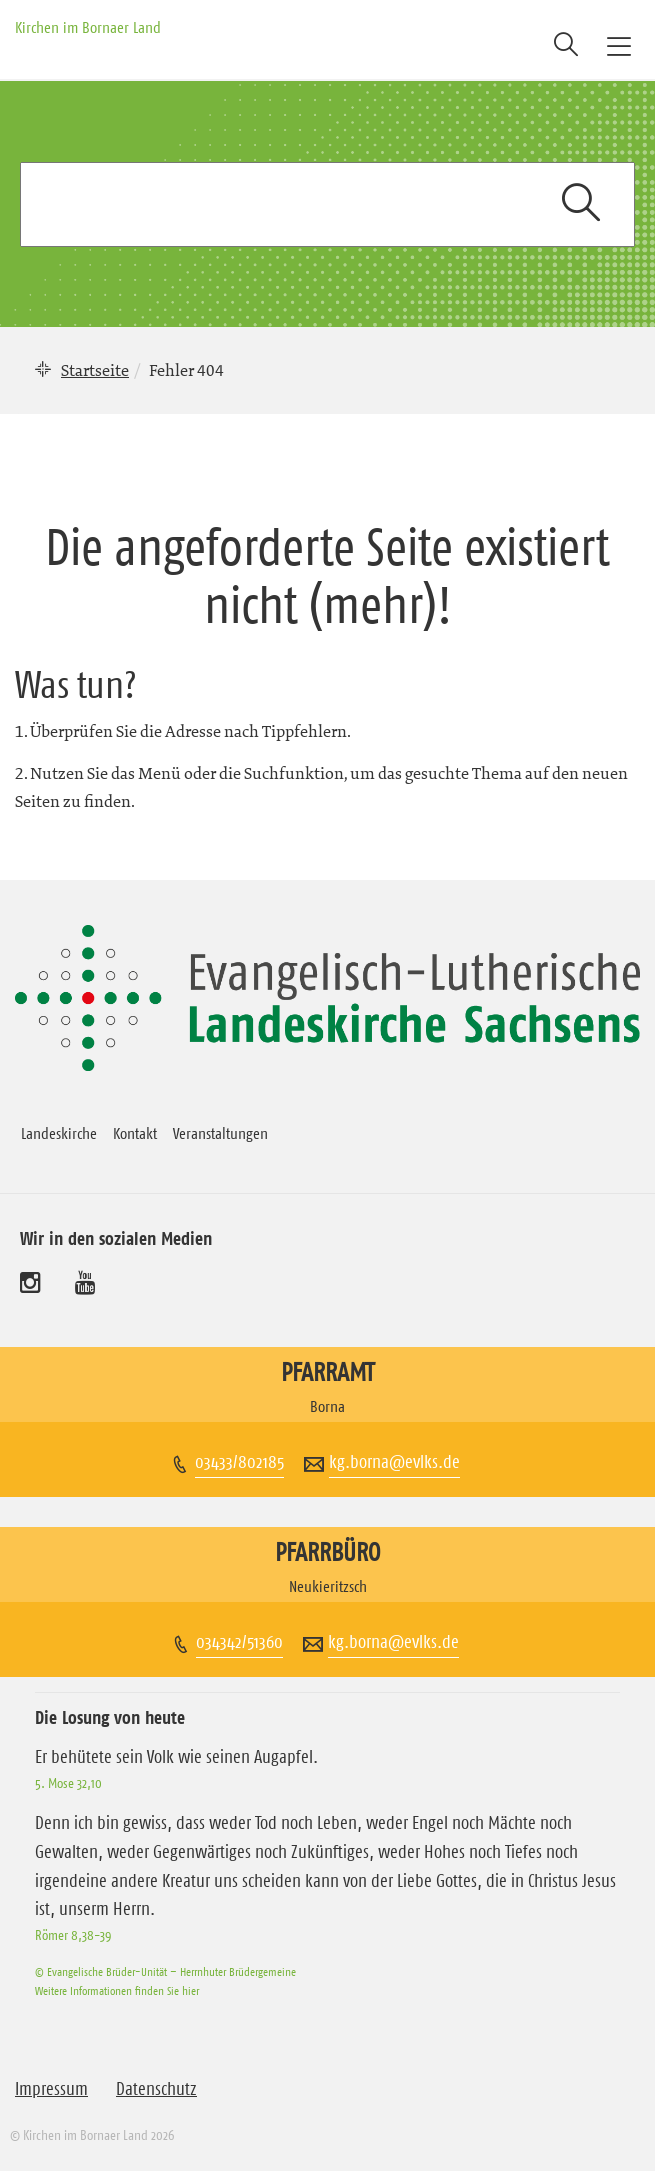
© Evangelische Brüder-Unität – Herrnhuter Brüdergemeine (165, 1971)
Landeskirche (59, 1133)
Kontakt (135, 1133)
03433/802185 (239, 1462)
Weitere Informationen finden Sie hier (117, 1990)
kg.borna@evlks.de (394, 1462)
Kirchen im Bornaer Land (88, 27)
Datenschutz (156, 2089)
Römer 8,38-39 (73, 1935)
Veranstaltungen (220, 1133)
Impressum (51, 2089)
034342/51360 (239, 1642)
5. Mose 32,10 (68, 1783)
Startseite (95, 370)
